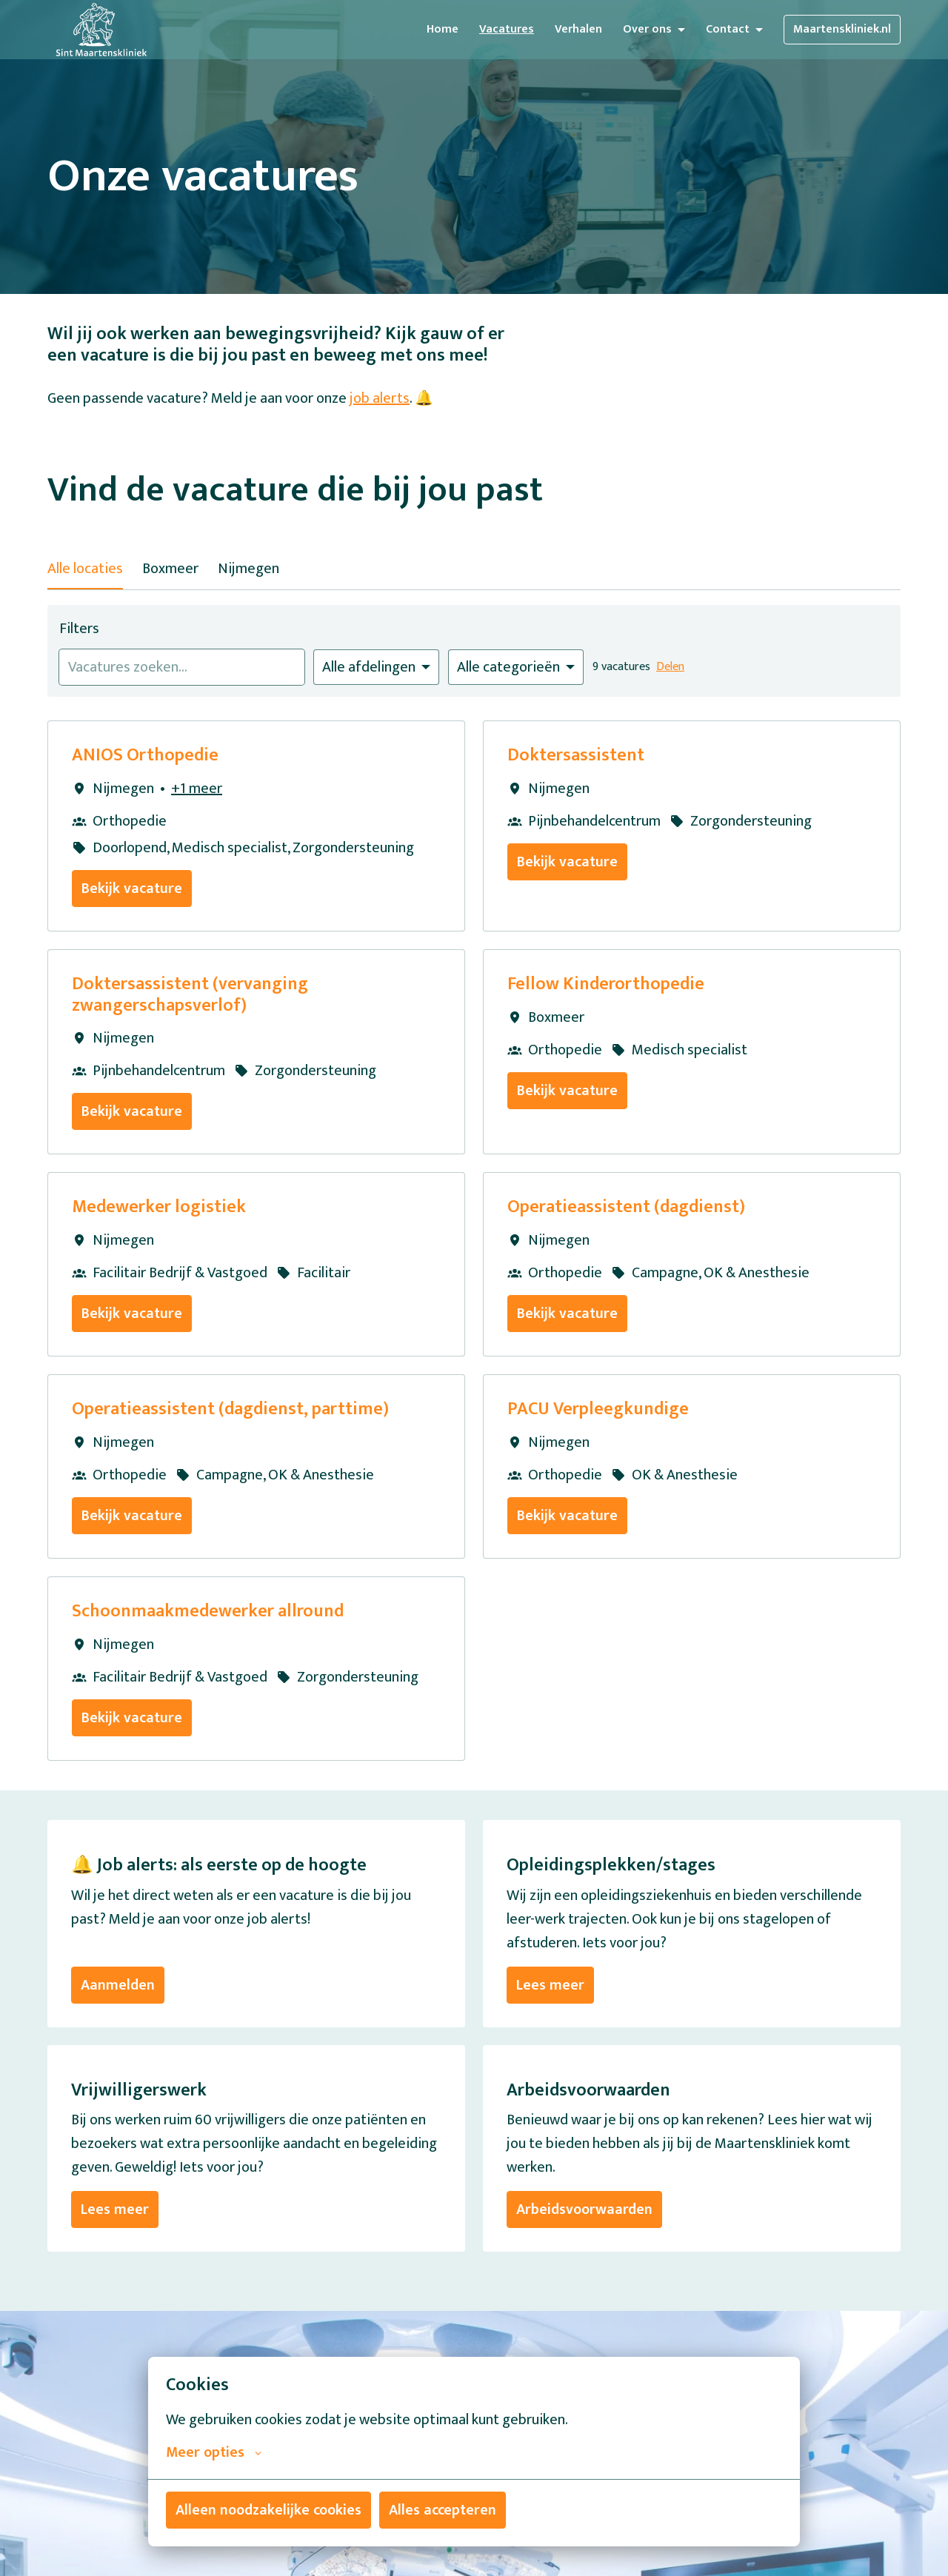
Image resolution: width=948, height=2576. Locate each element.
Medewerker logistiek (159, 1207)
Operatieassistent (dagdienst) (626, 1207)
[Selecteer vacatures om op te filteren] (376, 667)
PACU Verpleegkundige (598, 1409)
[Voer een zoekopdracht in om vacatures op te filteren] (181, 667)
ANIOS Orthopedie (145, 755)
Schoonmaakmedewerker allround (208, 1611)
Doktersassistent (575, 755)
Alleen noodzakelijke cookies (268, 2510)
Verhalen (578, 29)
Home (442, 29)
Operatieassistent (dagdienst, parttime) (230, 1409)
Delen (670, 667)
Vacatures (506, 29)
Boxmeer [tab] (170, 568)
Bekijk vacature (131, 888)
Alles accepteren (442, 2510)
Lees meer (550, 1985)
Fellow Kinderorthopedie (605, 984)
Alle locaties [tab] (85, 568)
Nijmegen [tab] (248, 568)
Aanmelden (118, 1985)
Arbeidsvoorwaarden (584, 2209)
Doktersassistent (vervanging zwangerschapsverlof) (190, 995)
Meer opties (213, 2452)
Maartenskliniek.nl (842, 29)
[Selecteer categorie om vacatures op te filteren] (516, 667)
